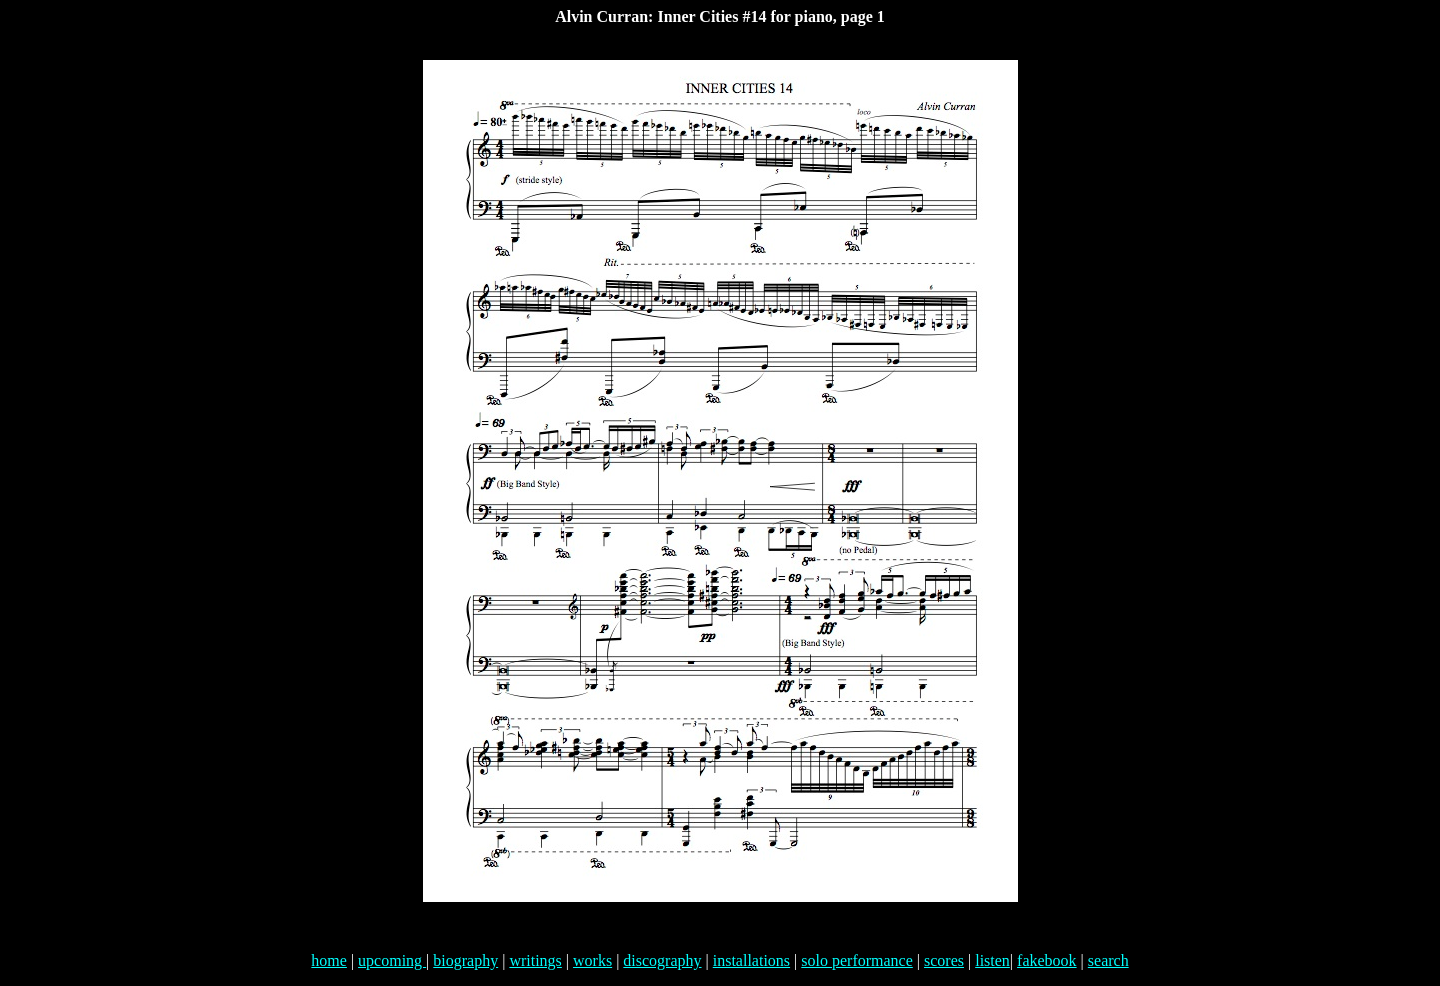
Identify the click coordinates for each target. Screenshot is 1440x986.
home (329, 960)
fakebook (1047, 960)
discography (662, 960)
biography (465, 960)
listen (992, 960)
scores (944, 960)
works (592, 960)
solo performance (857, 960)
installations (751, 960)
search (1108, 960)
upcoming (392, 960)
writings (535, 960)
